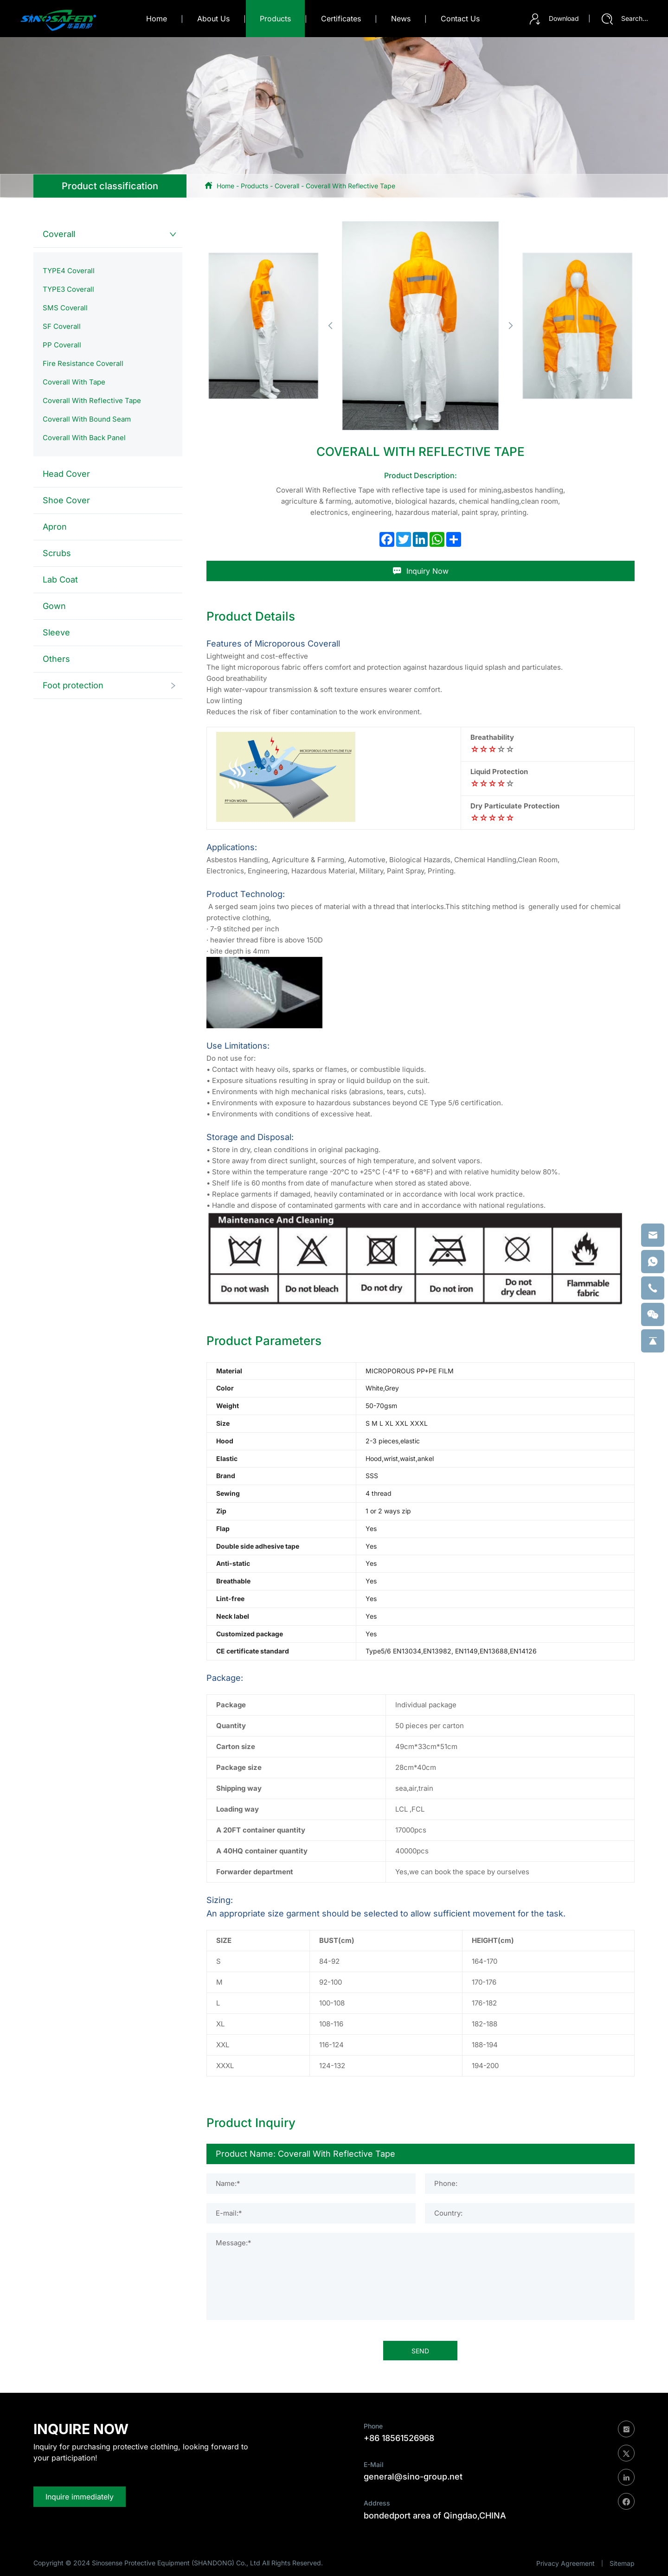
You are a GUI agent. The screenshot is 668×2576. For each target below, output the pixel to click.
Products (254, 186)
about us (213, 18)
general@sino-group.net (413, 2476)
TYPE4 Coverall (69, 270)
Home (156, 18)
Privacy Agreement (565, 2563)
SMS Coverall (65, 307)
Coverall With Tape (74, 382)
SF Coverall (62, 326)
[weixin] (652, 1314)
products (275, 18)
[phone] (652, 1288)
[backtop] (652, 1340)
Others (56, 659)
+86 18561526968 (399, 2438)
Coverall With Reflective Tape (350, 186)
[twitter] (626, 2453)
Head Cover (66, 474)
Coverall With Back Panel (84, 437)
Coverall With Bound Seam (87, 419)
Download (554, 19)
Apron (55, 527)
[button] (329, 325)
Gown (54, 606)
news (401, 18)
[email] (652, 1235)
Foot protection (73, 685)
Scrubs (57, 553)
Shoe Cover (66, 500)
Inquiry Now (420, 571)
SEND (420, 2351)
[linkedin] (626, 2477)
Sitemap (622, 2563)
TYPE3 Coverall (68, 289)
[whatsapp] (652, 1261)
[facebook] (626, 2501)
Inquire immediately (79, 2496)
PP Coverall (62, 344)
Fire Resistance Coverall (83, 363)
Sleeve (56, 632)
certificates (341, 18)
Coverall (287, 186)
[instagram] (626, 2429)
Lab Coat (60, 579)
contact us (460, 18)
